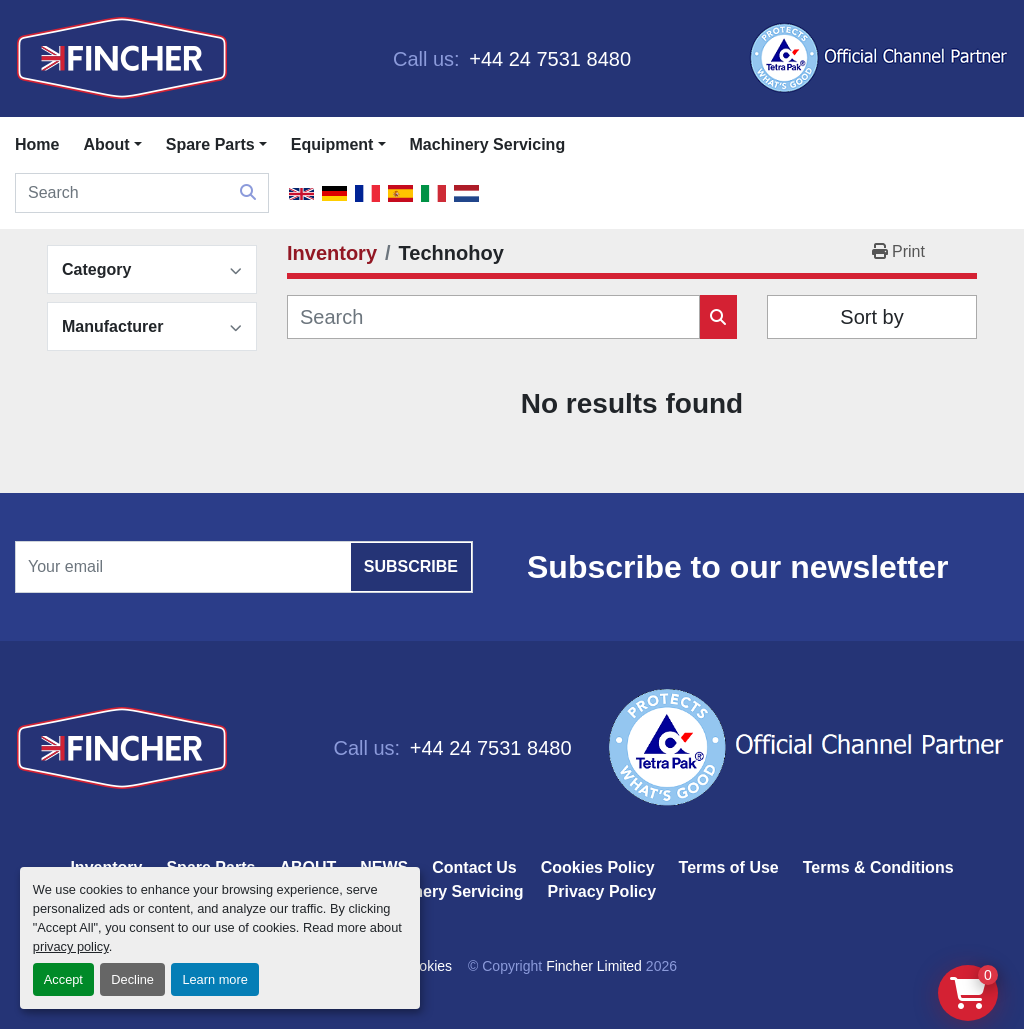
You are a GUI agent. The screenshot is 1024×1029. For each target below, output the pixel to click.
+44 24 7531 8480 (547, 59)
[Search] (142, 193)
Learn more (214, 979)
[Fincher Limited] (122, 747)
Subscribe (411, 566)
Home (37, 144)
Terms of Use (729, 867)
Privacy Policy (602, 891)
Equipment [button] (332, 144)
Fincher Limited (594, 966)
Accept (63, 979)
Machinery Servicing (488, 144)
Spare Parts (210, 144)
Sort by (871, 317)
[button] (216, 145)
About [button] (106, 144)
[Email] (244, 567)
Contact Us (474, 867)
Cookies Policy (598, 867)
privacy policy (71, 946)
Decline (132, 979)
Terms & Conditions (878, 867)
